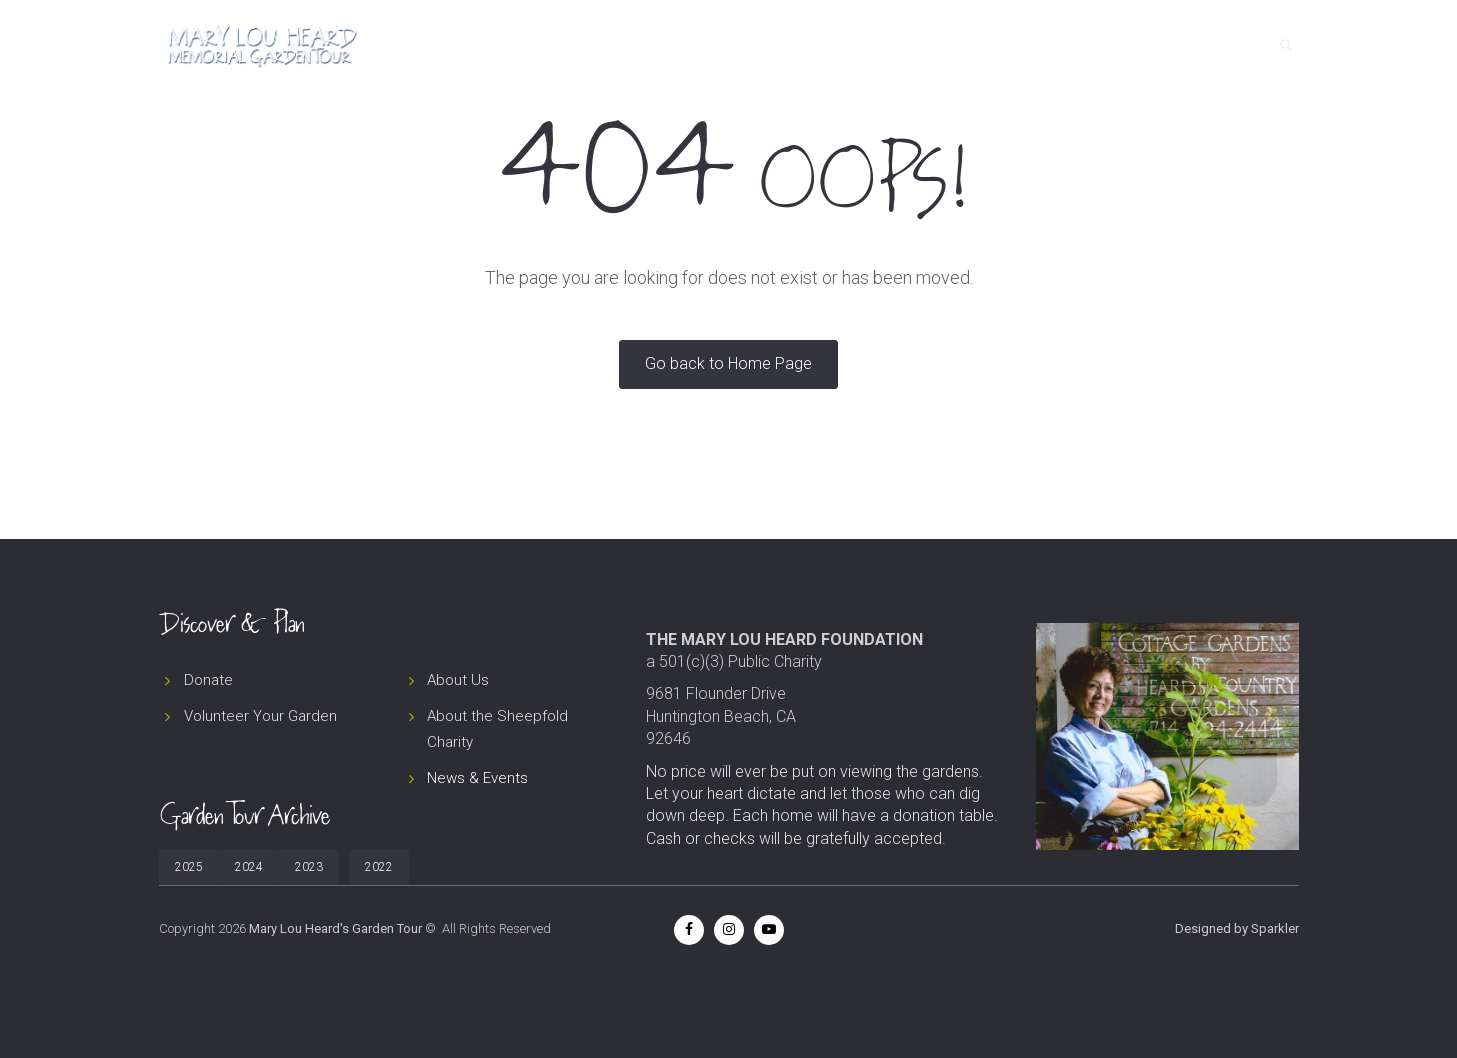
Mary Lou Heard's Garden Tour (335, 928)
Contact (1206, 45)
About (973, 45)
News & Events (477, 778)
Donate (1119, 45)
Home (836, 45)
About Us (458, 680)
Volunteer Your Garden (260, 716)
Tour (903, 45)
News (1044, 45)
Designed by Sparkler (1237, 928)
